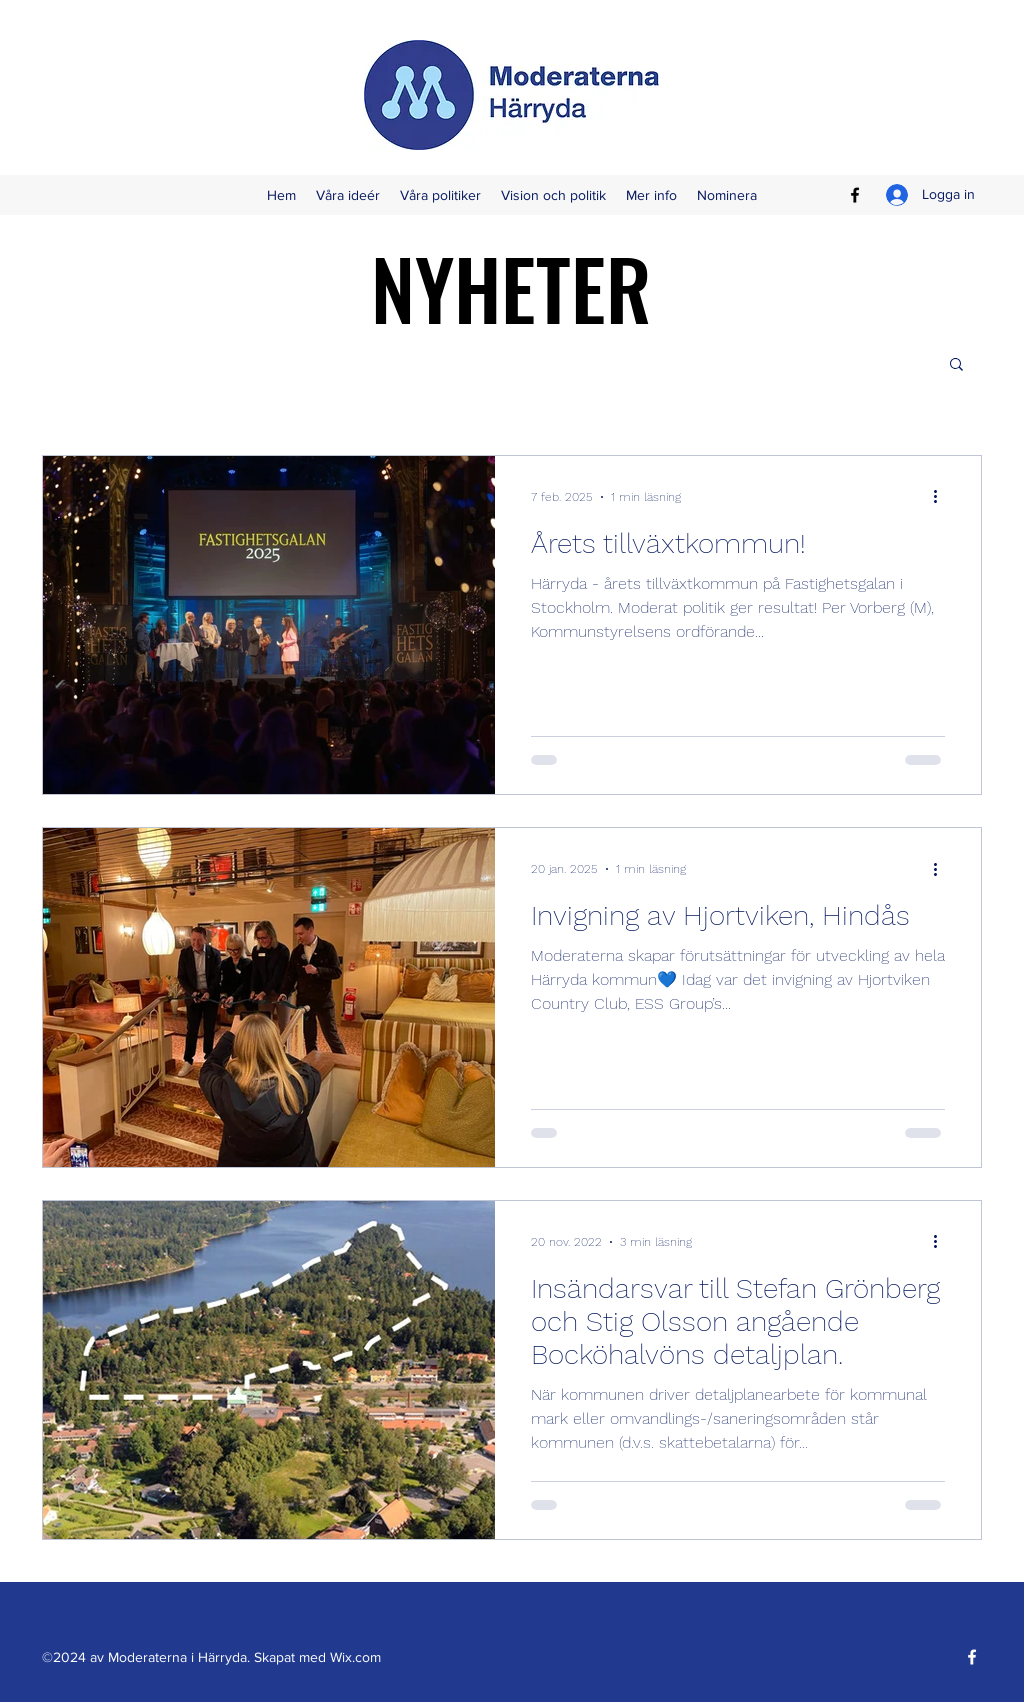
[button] (956, 365)
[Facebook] (855, 195)
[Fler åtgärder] (942, 497)
